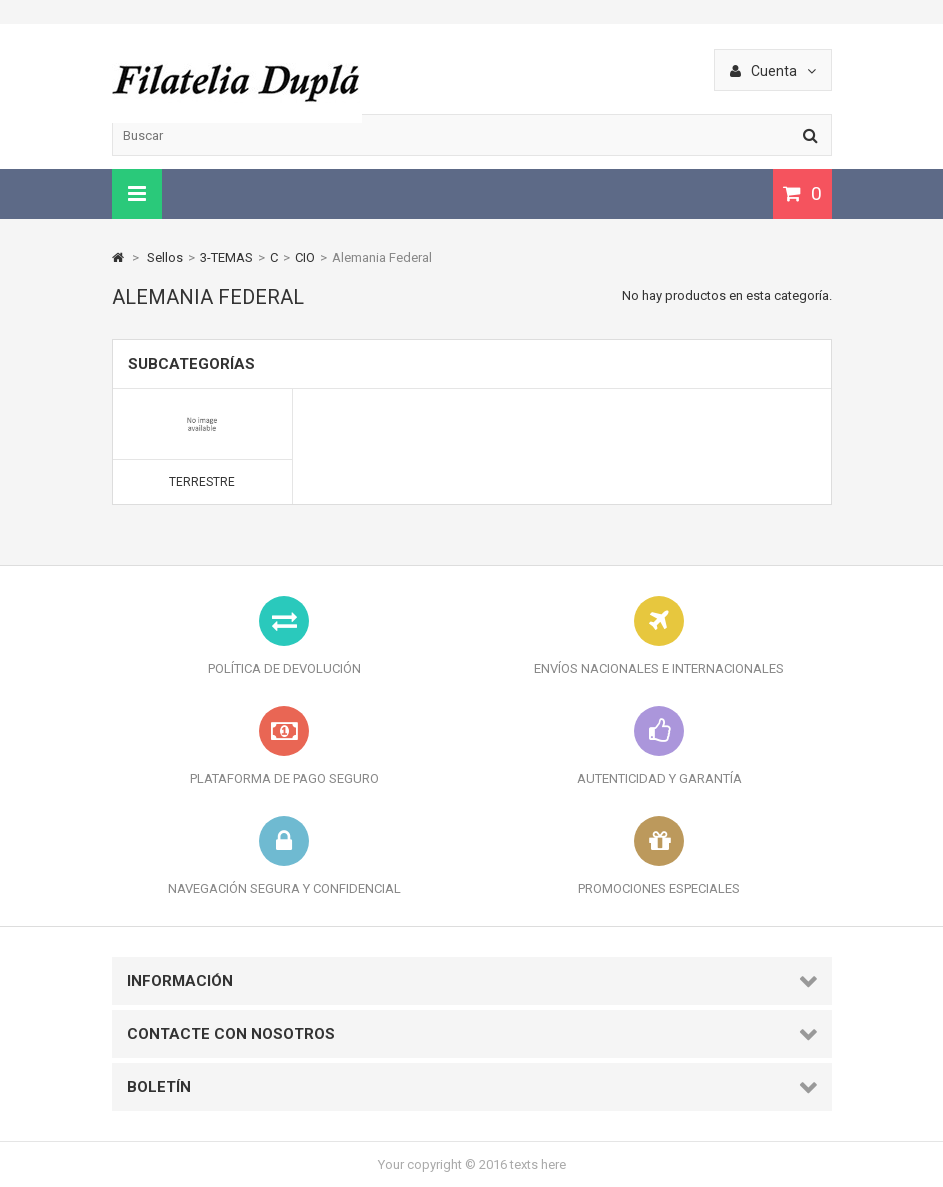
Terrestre (202, 482)
